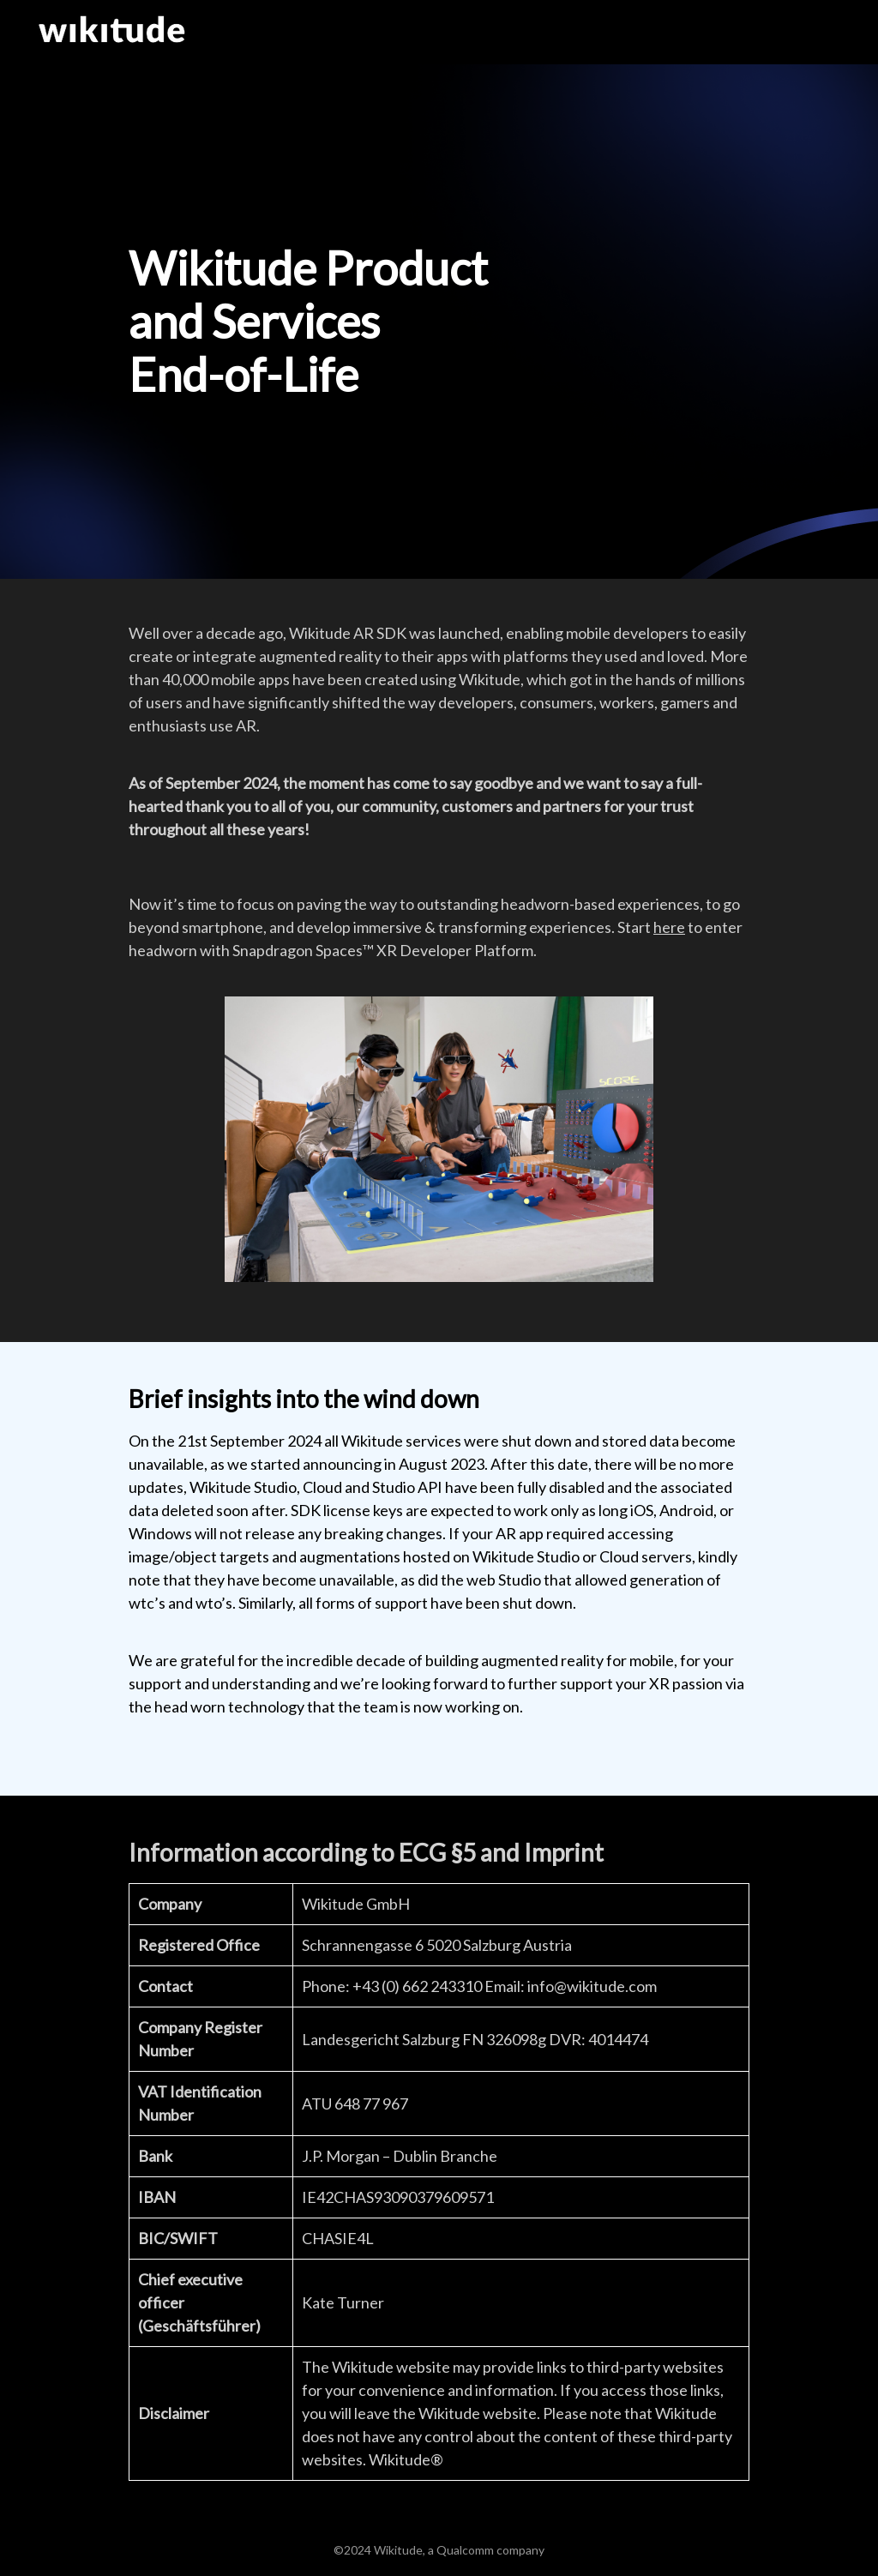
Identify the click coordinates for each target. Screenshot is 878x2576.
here (669, 927)
